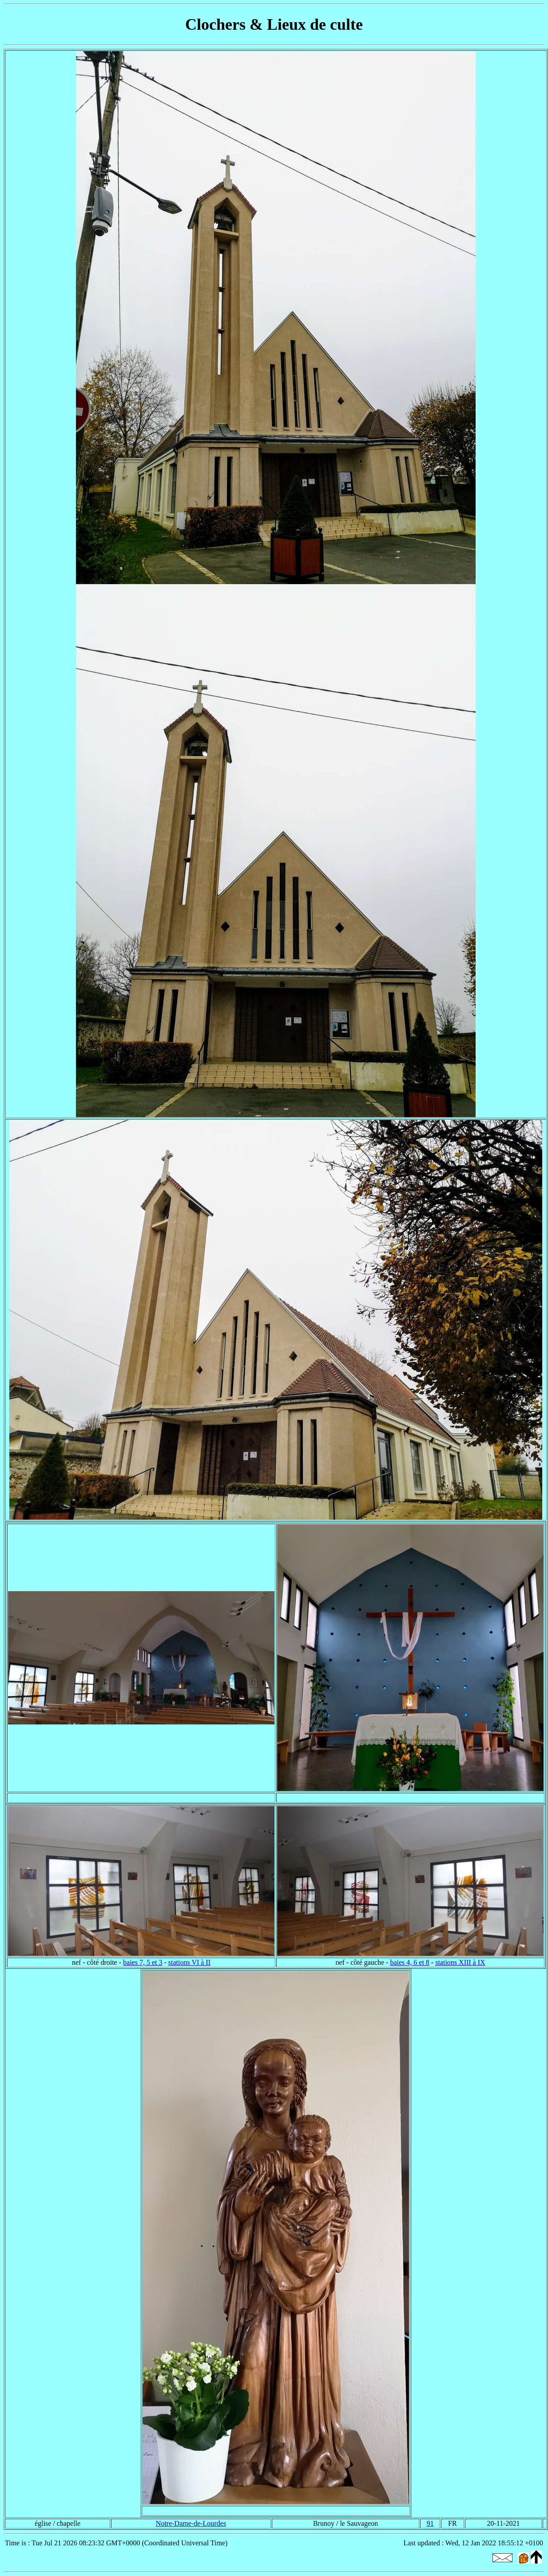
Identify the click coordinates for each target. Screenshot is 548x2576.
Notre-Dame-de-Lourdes (191, 2523)
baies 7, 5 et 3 (142, 1962)
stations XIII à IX (460, 1962)
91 (430, 2523)
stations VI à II (189, 1962)
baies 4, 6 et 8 (409, 1962)
